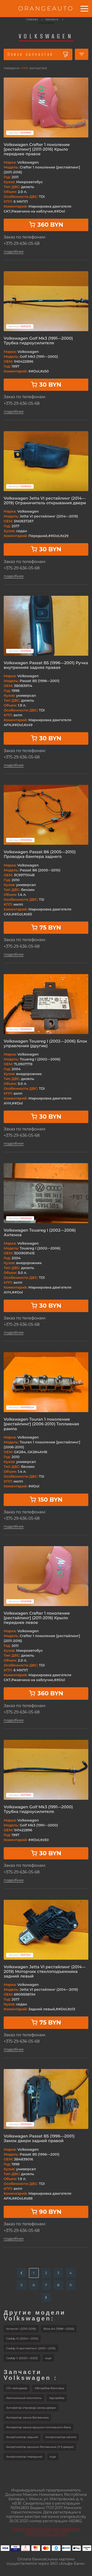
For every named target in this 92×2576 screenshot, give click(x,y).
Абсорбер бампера (49, 2388)
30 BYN (46, 384)
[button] (48, 2358)
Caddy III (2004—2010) (22, 2338)
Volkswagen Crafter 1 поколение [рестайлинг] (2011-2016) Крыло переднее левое (37, 1618)
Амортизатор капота (60, 2437)
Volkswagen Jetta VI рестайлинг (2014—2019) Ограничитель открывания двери (45, 500)
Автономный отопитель (24, 2398)
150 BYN (45, 1499)
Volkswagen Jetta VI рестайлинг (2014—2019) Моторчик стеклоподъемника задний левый (45, 1972)
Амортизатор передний (24, 2456)
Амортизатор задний (22, 2437)
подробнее (14, 251)
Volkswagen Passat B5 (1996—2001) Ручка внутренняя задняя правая (46, 665)
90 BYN (46, 2211)
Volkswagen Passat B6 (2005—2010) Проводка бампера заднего (40, 854)
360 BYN (46, 224)
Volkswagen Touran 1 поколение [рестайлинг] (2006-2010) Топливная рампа (41, 1424)
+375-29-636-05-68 (21, 243)
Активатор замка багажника (27, 2417)
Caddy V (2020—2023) (22, 2358)
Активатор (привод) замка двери (31, 2407)
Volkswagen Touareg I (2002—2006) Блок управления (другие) (45, 1043)
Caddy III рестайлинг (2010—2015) (31, 2348)
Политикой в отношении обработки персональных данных (46, 2531)
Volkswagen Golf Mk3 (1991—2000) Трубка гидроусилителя (38, 340)
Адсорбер (56, 2398)
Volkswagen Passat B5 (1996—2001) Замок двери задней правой (39, 2138)
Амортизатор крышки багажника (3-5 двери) (40, 2447)
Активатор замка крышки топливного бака (38, 2427)
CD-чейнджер (16, 2388)
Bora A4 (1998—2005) (58, 2328)
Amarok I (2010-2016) (21, 2328)
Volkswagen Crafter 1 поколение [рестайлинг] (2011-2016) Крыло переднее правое (37, 149)
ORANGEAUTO (46, 8)
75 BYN (46, 927)
